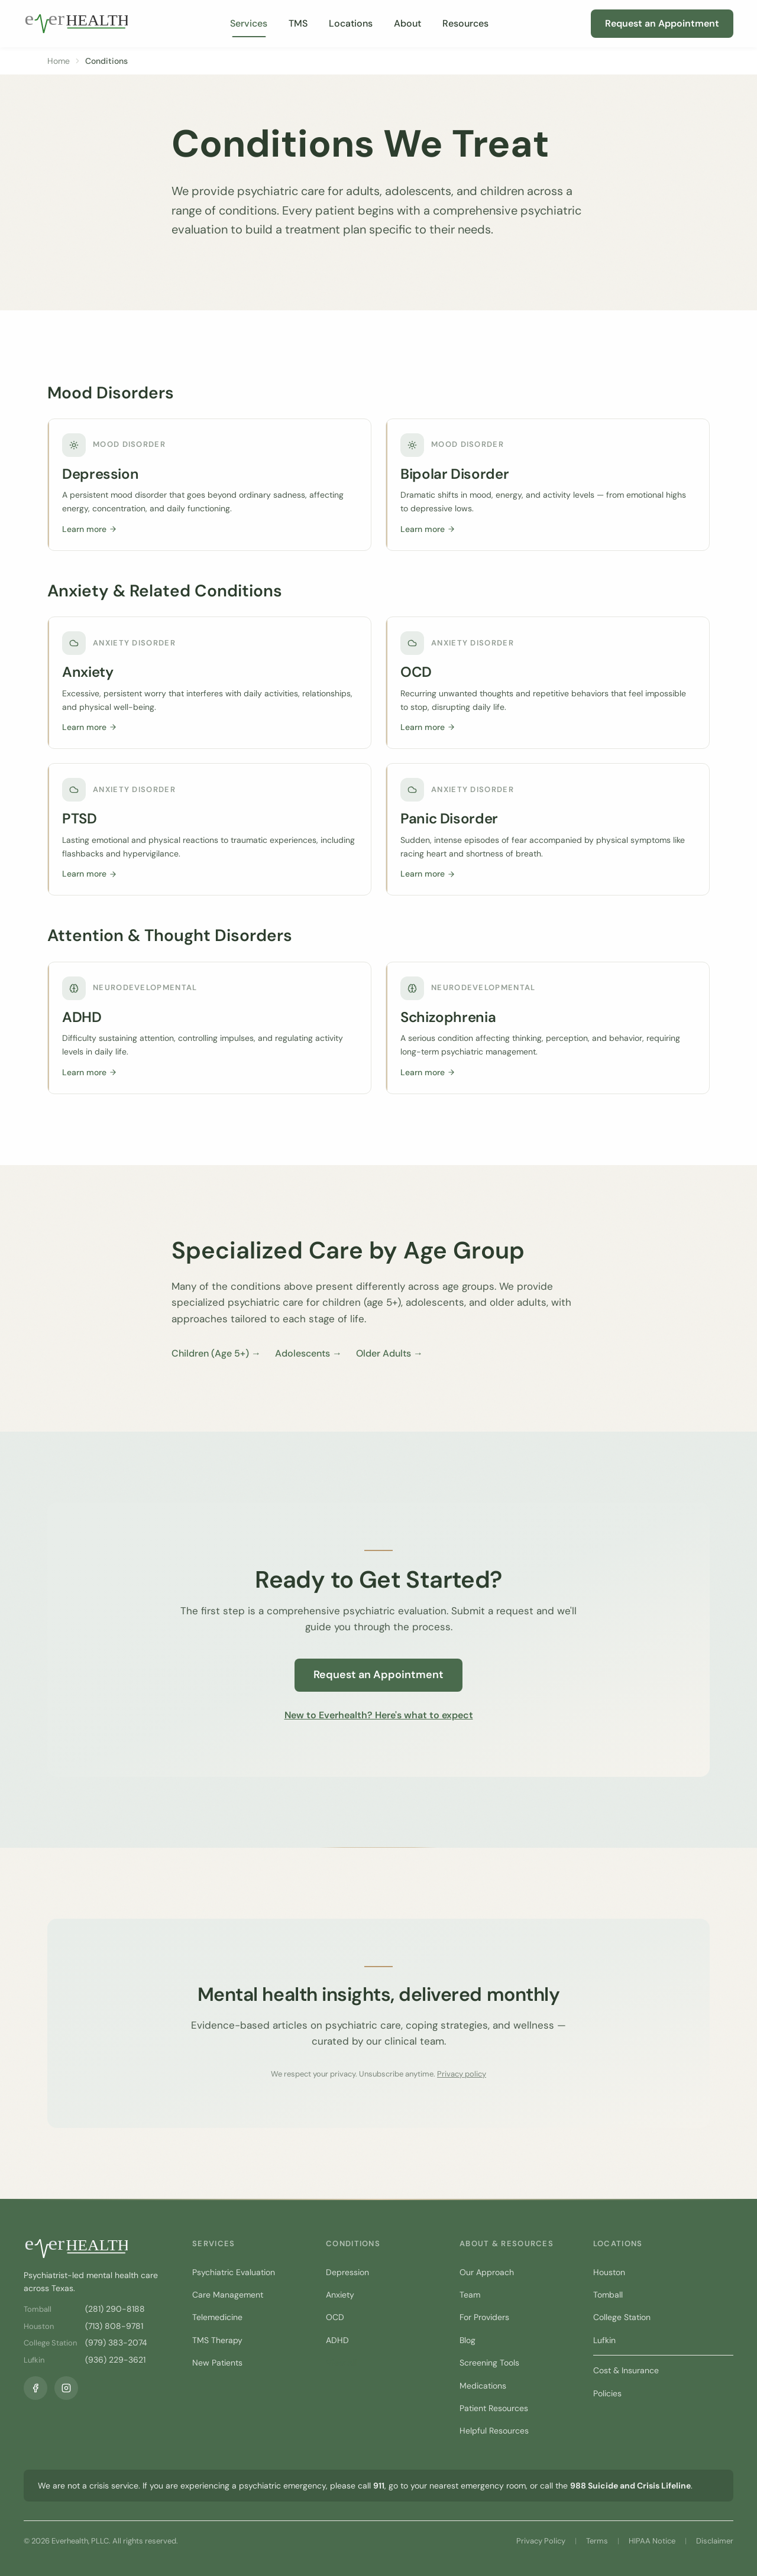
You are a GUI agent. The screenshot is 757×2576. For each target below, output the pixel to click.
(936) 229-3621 (115, 2359)
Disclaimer (714, 2541)
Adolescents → (308, 1353)
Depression (347, 2272)
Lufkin (604, 2340)
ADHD (337, 2340)
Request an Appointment (662, 23)
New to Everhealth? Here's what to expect (378, 1715)
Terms (597, 2541)
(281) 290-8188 (115, 2309)
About (407, 23)
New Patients (217, 2362)
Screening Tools (489, 2362)
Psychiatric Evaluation (233, 2272)
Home (58, 61)
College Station (622, 2317)
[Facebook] (35, 2388)
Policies (607, 2393)
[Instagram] (66, 2388)
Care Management (227, 2294)
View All (342, 2362)
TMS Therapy (217, 2340)
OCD (335, 2317)
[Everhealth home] (76, 23)
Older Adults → (389, 1353)
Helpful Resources (494, 2430)
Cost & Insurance (626, 2370)
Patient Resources (494, 2408)
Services (248, 23)
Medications (483, 2385)
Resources (465, 23)
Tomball (608, 2294)
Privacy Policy (540, 2541)
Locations (351, 23)
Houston (609, 2272)
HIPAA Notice (652, 2541)
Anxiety (340, 2294)
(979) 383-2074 (116, 2342)
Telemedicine (217, 2317)
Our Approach (487, 2272)
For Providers (484, 2317)
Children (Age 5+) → (216, 1353)
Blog (467, 2340)
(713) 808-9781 (114, 2326)
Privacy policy (461, 2074)
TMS (298, 23)
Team (470, 2294)
